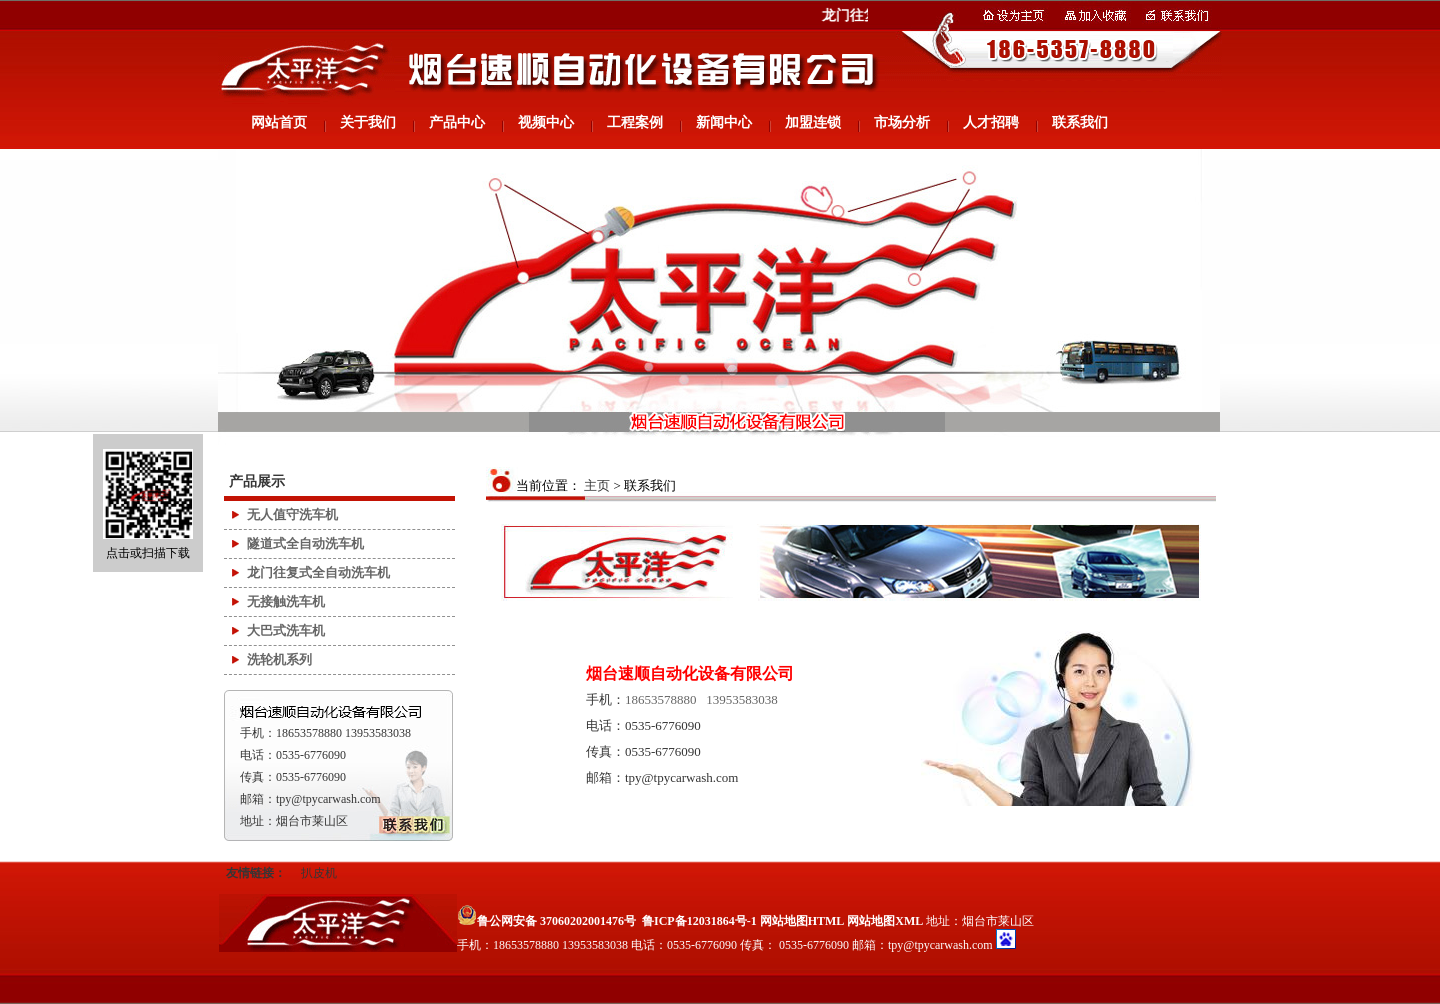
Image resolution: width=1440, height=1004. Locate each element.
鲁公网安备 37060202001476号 (546, 921)
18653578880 (661, 699)
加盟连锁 (813, 122)
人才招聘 (991, 122)
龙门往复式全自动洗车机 (318, 572)
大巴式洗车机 (286, 630)
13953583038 (742, 699)
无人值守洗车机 (292, 514)
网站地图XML (885, 921)
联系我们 (1080, 122)
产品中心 (457, 122)
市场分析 (902, 122)
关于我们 (368, 122)
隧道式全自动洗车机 (305, 543)
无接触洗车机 (286, 601)
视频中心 (546, 122)
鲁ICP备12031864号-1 (699, 921)
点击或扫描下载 (148, 504)
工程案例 (635, 122)
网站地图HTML (802, 921)
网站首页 (279, 122)
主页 (597, 485)
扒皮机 (319, 873)
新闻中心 (724, 122)
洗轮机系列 (279, 659)
